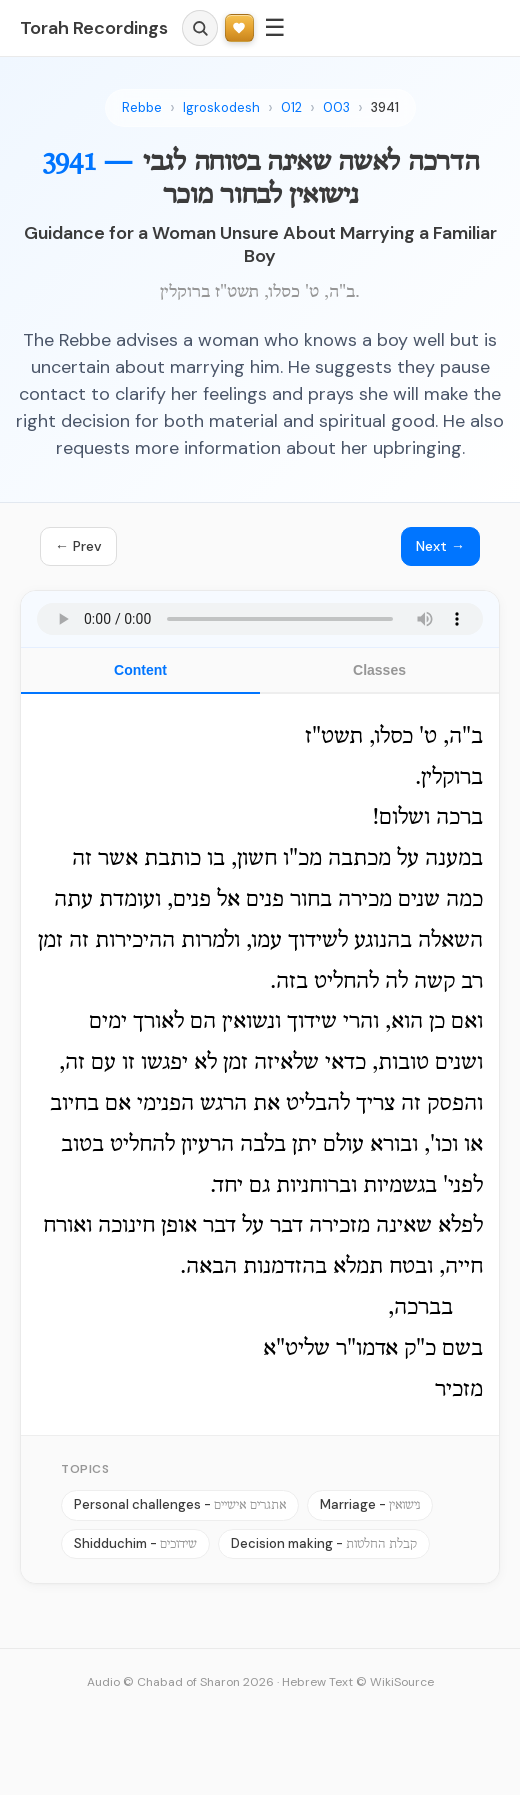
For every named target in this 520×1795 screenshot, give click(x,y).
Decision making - (324, 1543)
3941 (385, 107)
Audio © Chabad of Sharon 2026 (180, 1682)
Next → (440, 546)
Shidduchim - (135, 1543)
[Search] (200, 28)
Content (140, 670)
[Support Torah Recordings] (239, 28)
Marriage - (370, 1504)
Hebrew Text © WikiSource (358, 1682)
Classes (379, 670)
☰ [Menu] (275, 27)
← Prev (78, 546)
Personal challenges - (180, 1504)
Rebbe (142, 107)
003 (336, 107)
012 (291, 107)
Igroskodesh (221, 107)
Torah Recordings (94, 28)
